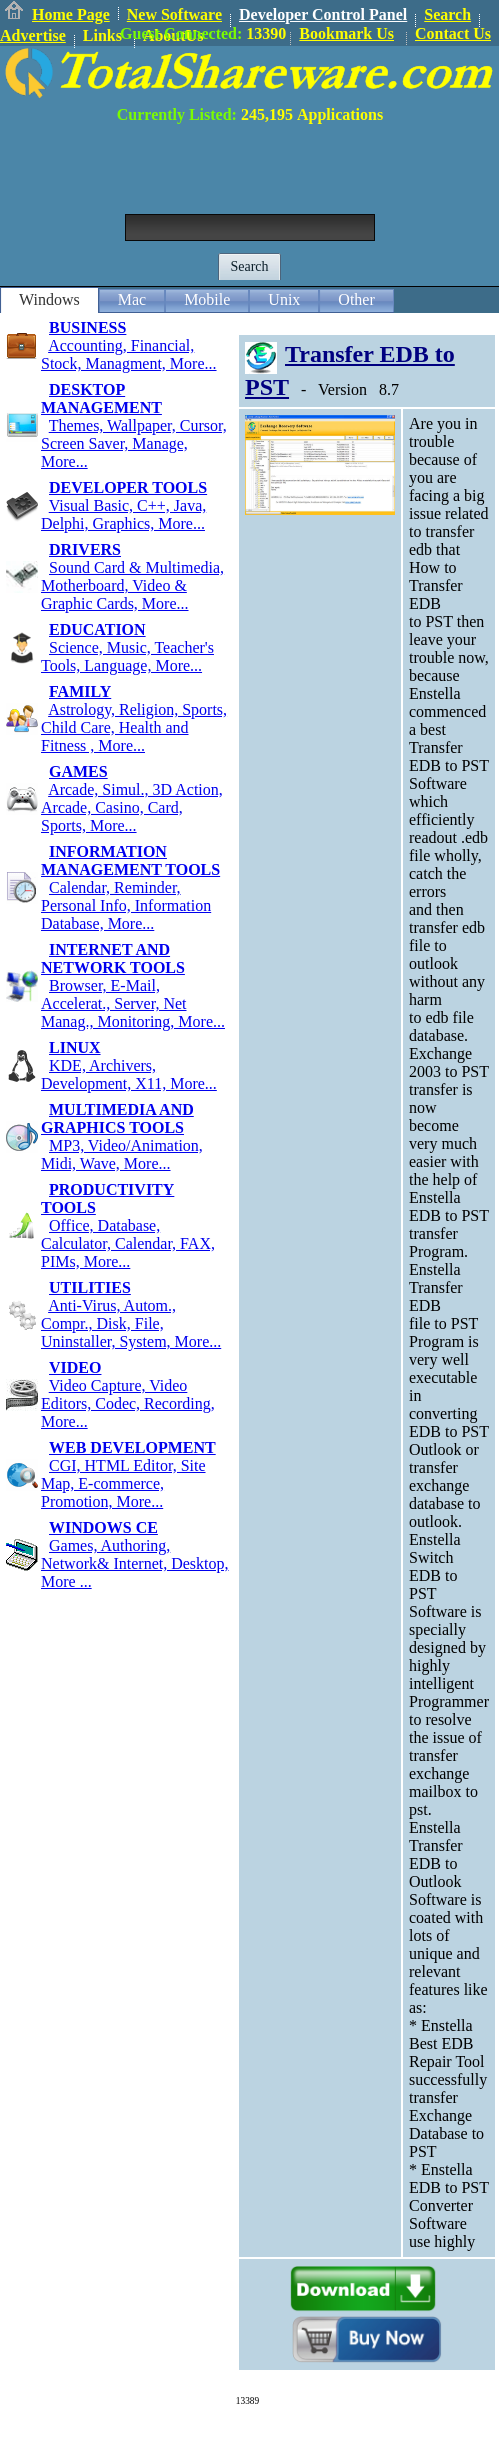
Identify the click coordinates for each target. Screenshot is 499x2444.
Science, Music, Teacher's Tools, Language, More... (127, 656)
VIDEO (75, 1367)
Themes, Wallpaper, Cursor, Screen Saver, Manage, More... (134, 443)
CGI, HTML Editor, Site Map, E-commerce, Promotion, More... (123, 1483)
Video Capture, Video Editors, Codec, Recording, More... (128, 1403)
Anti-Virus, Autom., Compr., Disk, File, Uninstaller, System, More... (131, 1323)
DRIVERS (85, 549)
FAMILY (80, 691)
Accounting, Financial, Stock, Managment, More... (129, 354)
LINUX (75, 1047)
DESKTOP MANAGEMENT (101, 398)
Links (102, 35)
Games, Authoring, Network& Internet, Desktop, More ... (135, 1563)
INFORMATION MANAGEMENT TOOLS (130, 860)
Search (447, 14)
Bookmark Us (346, 33)
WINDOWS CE (103, 1527)
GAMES (78, 771)
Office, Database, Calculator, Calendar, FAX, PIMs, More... (128, 1243)
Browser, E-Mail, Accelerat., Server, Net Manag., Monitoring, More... (133, 1003)
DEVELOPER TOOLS (128, 487)
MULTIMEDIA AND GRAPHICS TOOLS (117, 1118)
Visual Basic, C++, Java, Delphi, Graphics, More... (123, 514)
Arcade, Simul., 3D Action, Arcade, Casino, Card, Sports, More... (132, 807)
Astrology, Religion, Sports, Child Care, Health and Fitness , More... (134, 727)
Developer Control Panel (323, 14)
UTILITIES (90, 1287)
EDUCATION (97, 629)
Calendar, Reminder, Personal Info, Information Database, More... (126, 905)
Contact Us (453, 33)
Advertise (33, 35)
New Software (174, 14)
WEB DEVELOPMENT (132, 1447)
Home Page (71, 14)
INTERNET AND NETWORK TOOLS (113, 958)
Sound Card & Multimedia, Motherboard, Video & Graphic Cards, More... (132, 585)
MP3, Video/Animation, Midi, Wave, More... (122, 1154)
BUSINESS (87, 327)
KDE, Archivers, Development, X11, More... (129, 1074)
